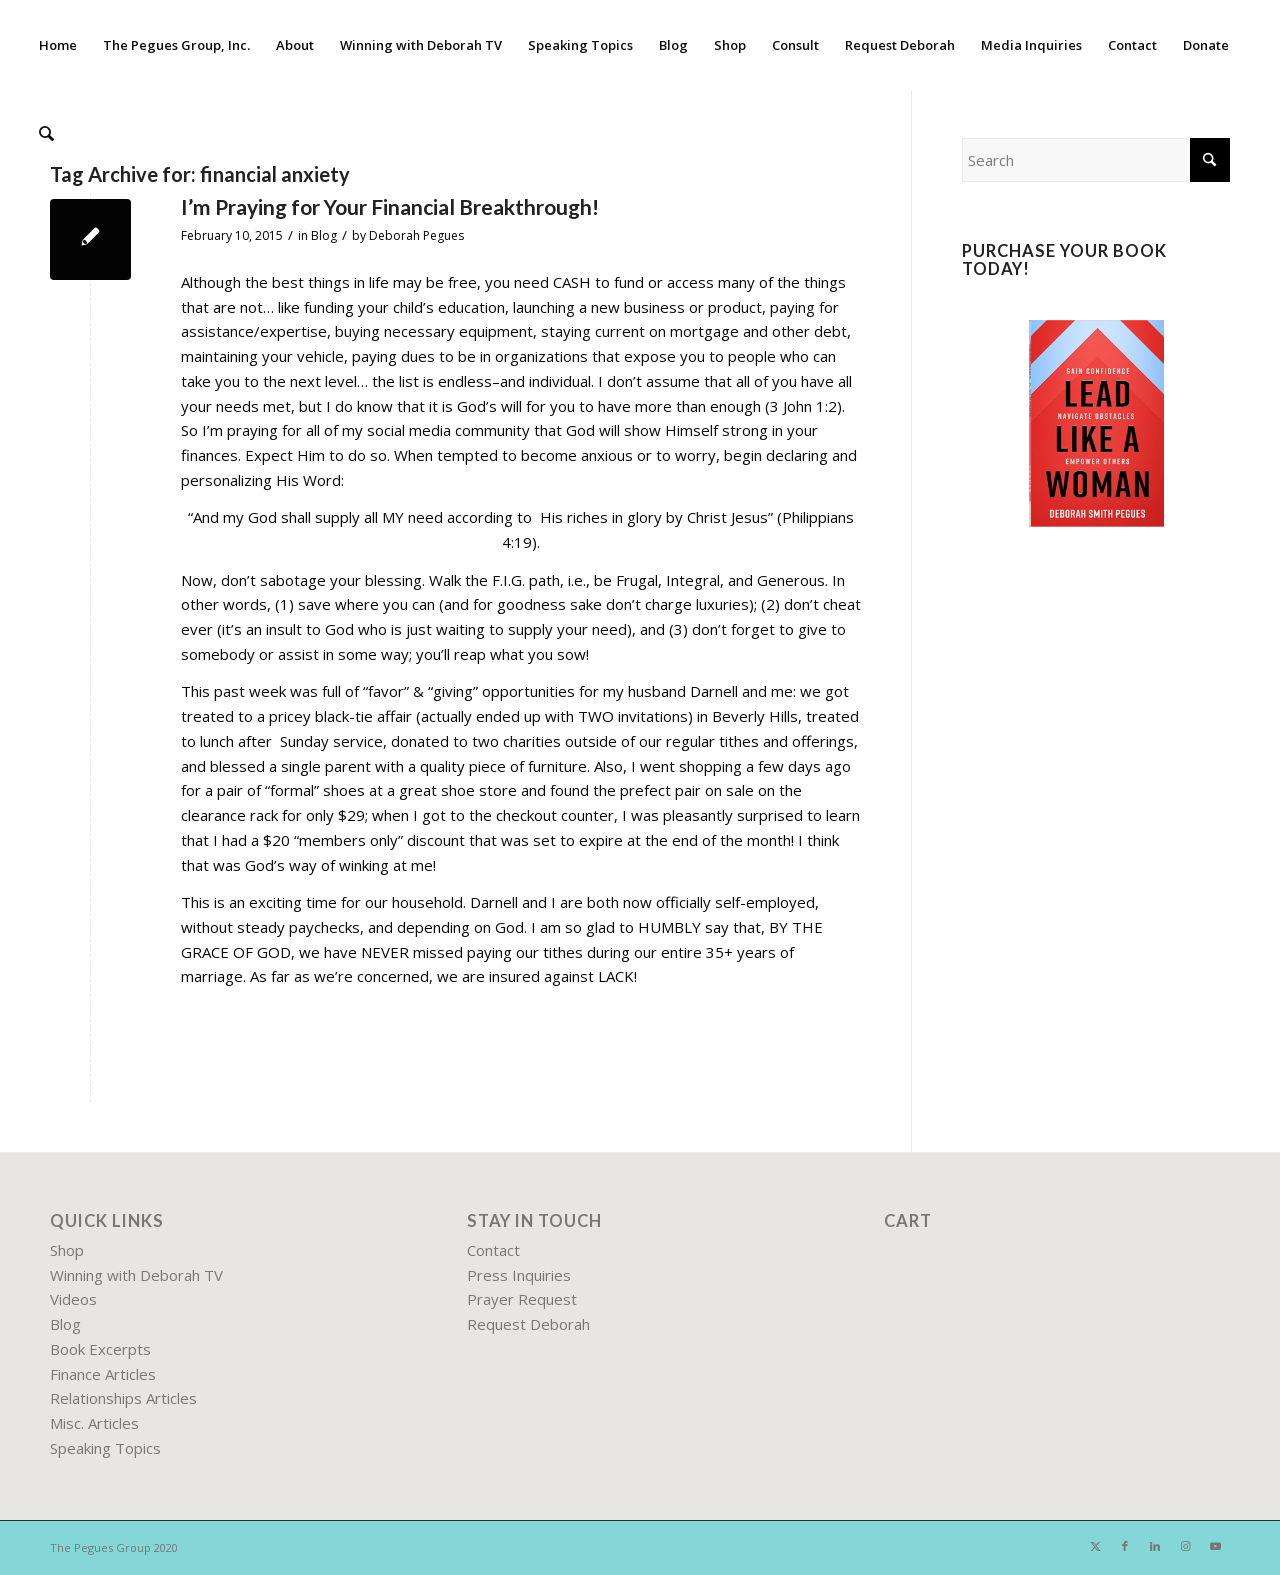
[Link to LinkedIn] (1155, 1546)
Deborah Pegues (416, 235)
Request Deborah (528, 1324)
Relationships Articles (123, 1398)
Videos (73, 1299)
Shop (67, 1250)
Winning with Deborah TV (136, 1275)
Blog (324, 235)
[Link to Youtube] (1215, 1546)
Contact (493, 1250)
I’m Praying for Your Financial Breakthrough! (390, 206)
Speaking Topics (105, 1448)
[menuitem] (58, 45)
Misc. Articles (94, 1423)
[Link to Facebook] (1125, 1546)
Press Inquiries (519, 1275)
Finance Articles (103, 1374)
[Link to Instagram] (1185, 1546)
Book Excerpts (100, 1349)
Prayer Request (522, 1299)
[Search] (45, 135)
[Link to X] (1095, 1546)
